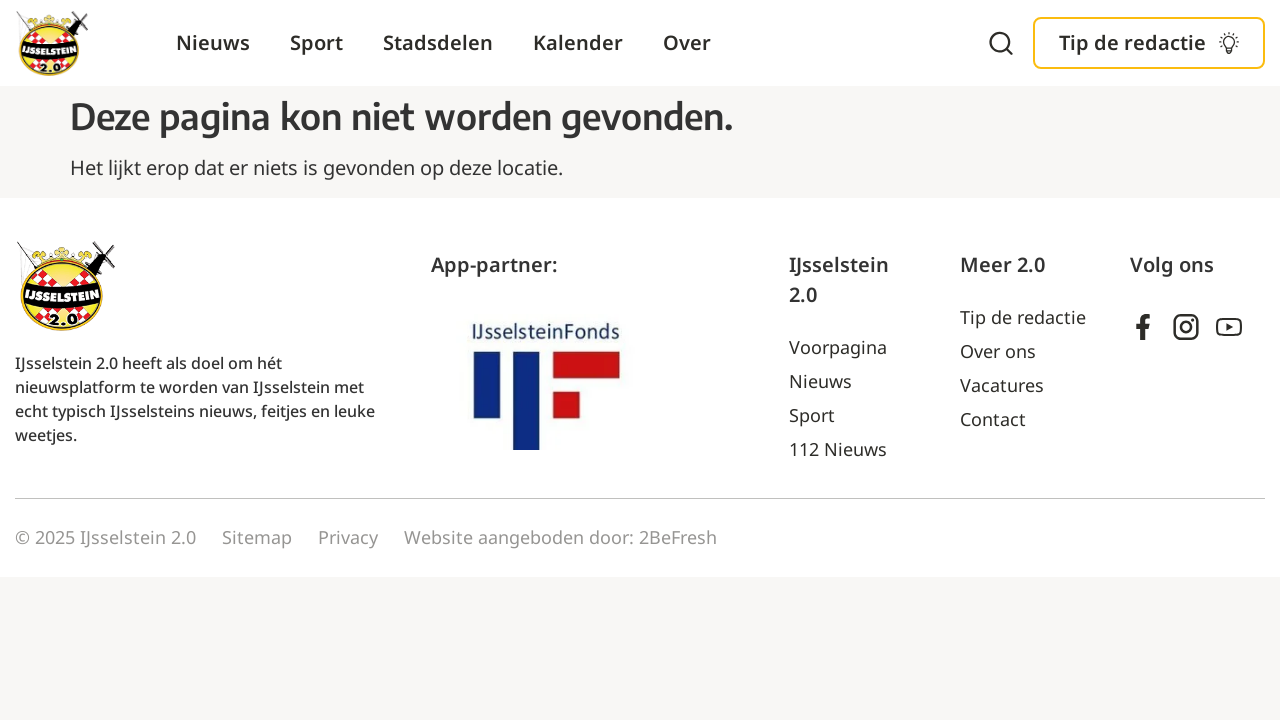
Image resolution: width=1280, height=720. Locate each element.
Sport (316, 42)
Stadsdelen (438, 42)
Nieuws (213, 42)
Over (687, 42)
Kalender (578, 42)
